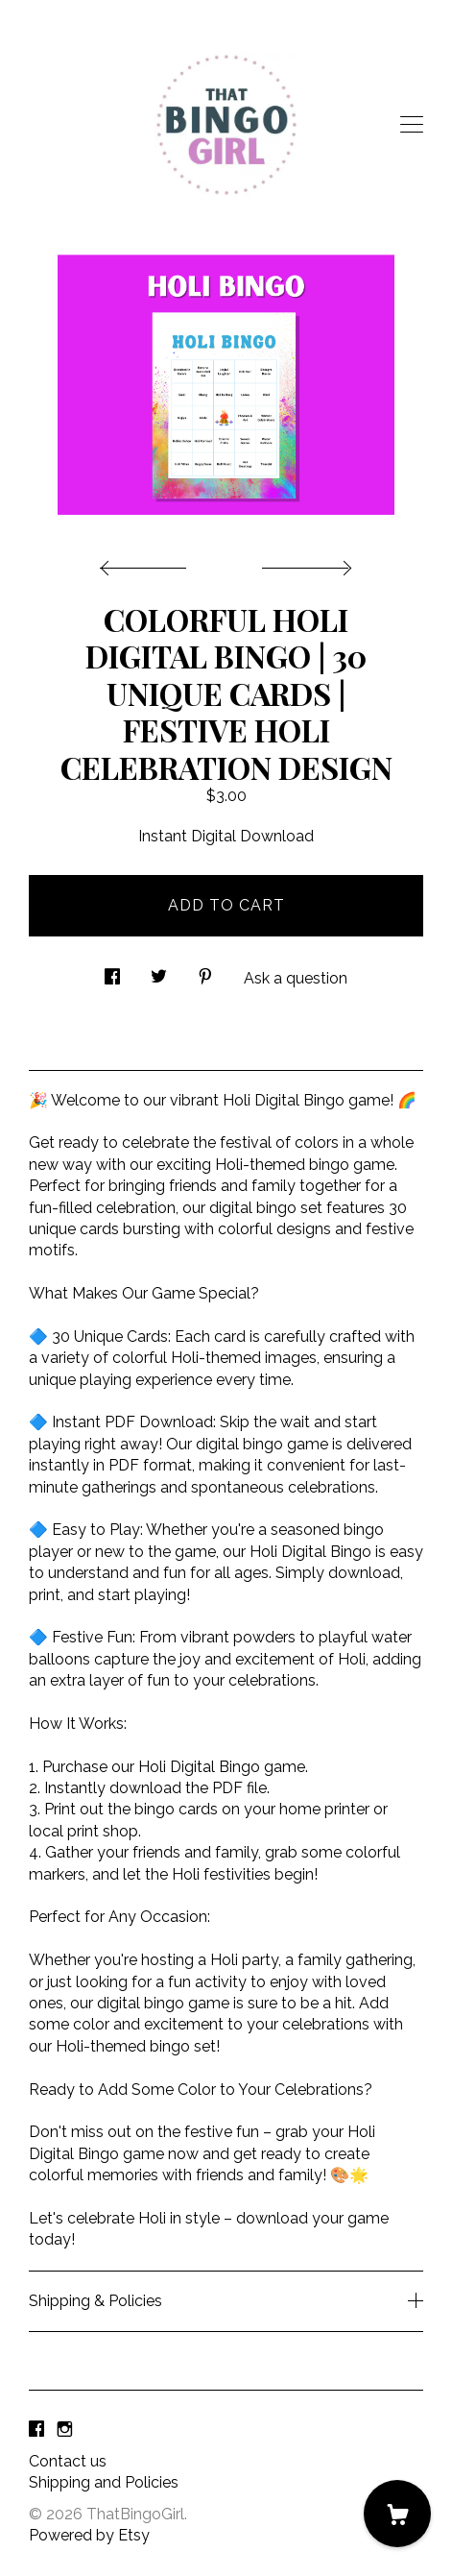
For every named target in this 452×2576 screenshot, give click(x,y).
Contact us (68, 2461)
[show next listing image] (304, 563)
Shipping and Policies (103, 2482)
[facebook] (36, 2429)
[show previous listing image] (148, 563)
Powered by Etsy (89, 2535)
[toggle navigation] (411, 124)
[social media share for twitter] (159, 971)
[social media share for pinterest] (205, 971)
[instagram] (65, 2429)
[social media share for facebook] (112, 971)
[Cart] (397, 2513)
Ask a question (295, 978)
